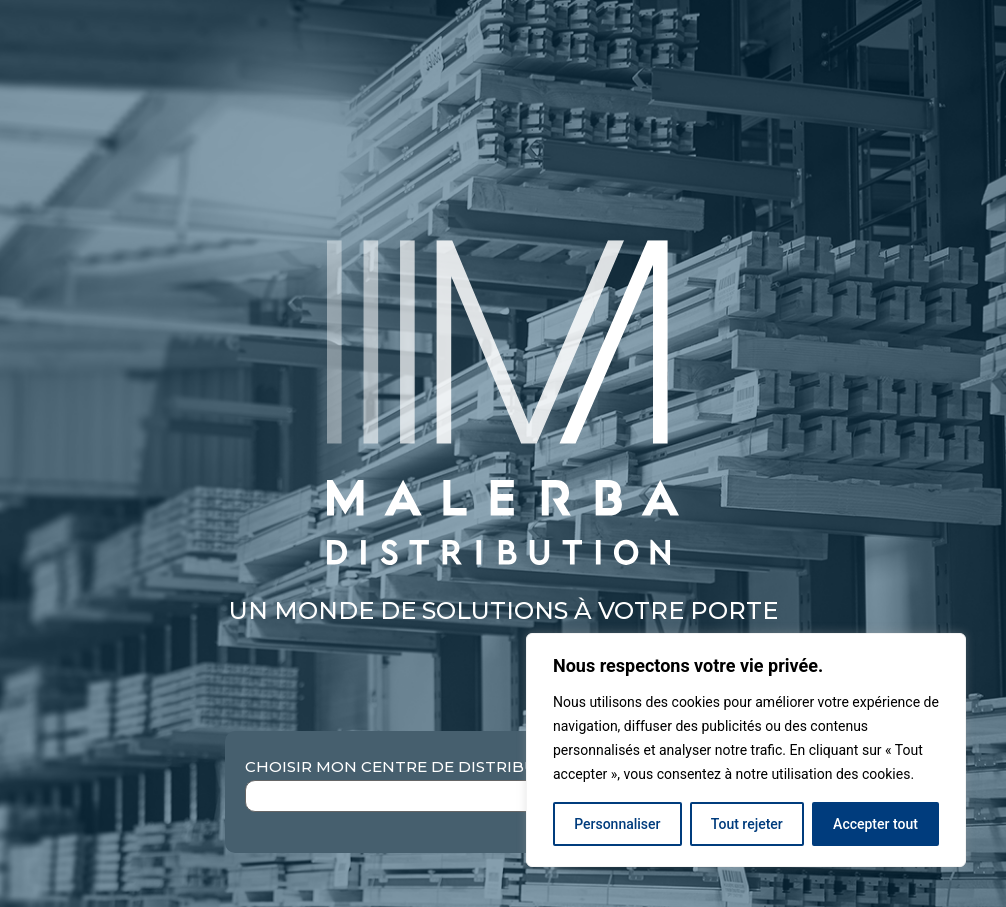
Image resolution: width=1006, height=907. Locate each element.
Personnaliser (617, 824)
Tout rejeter (747, 824)
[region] (746, 750)
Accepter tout (875, 824)
